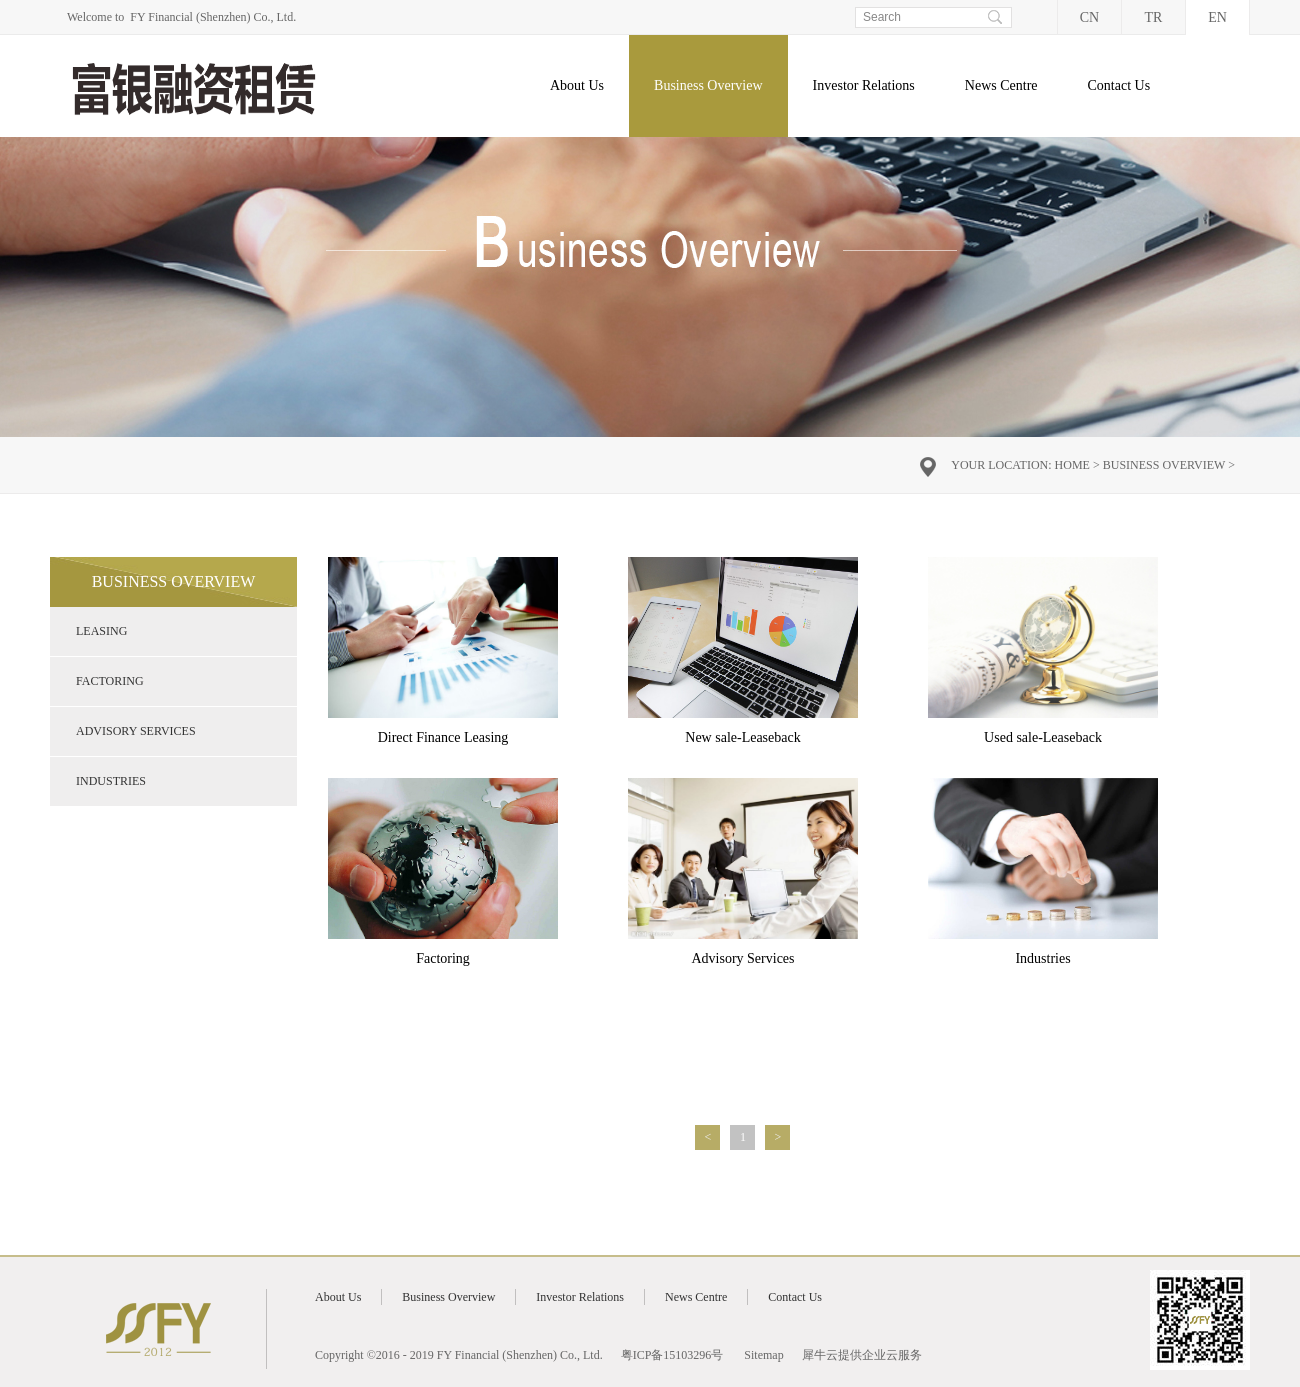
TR (1154, 17)
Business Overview (1164, 465)
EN (1217, 17)
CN (1089, 17)
